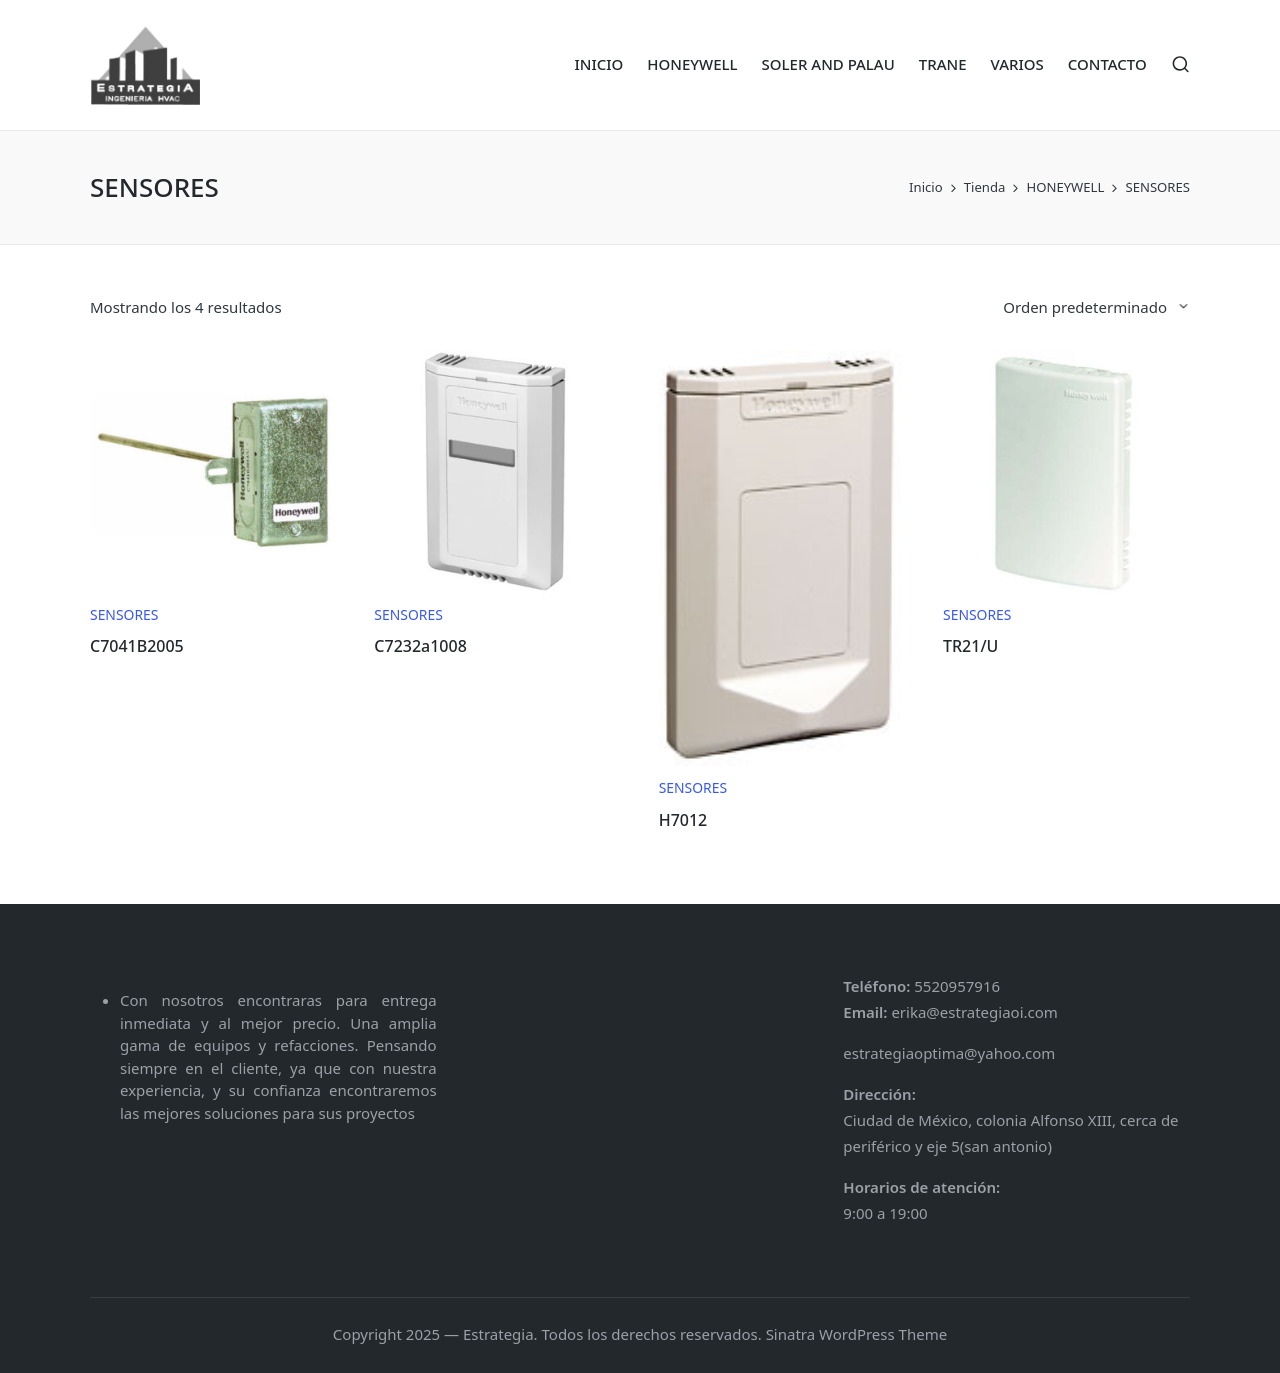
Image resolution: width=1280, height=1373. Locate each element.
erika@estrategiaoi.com (973, 1012)
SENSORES (124, 614)
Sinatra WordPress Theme (857, 1334)
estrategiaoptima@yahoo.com (949, 1053)
